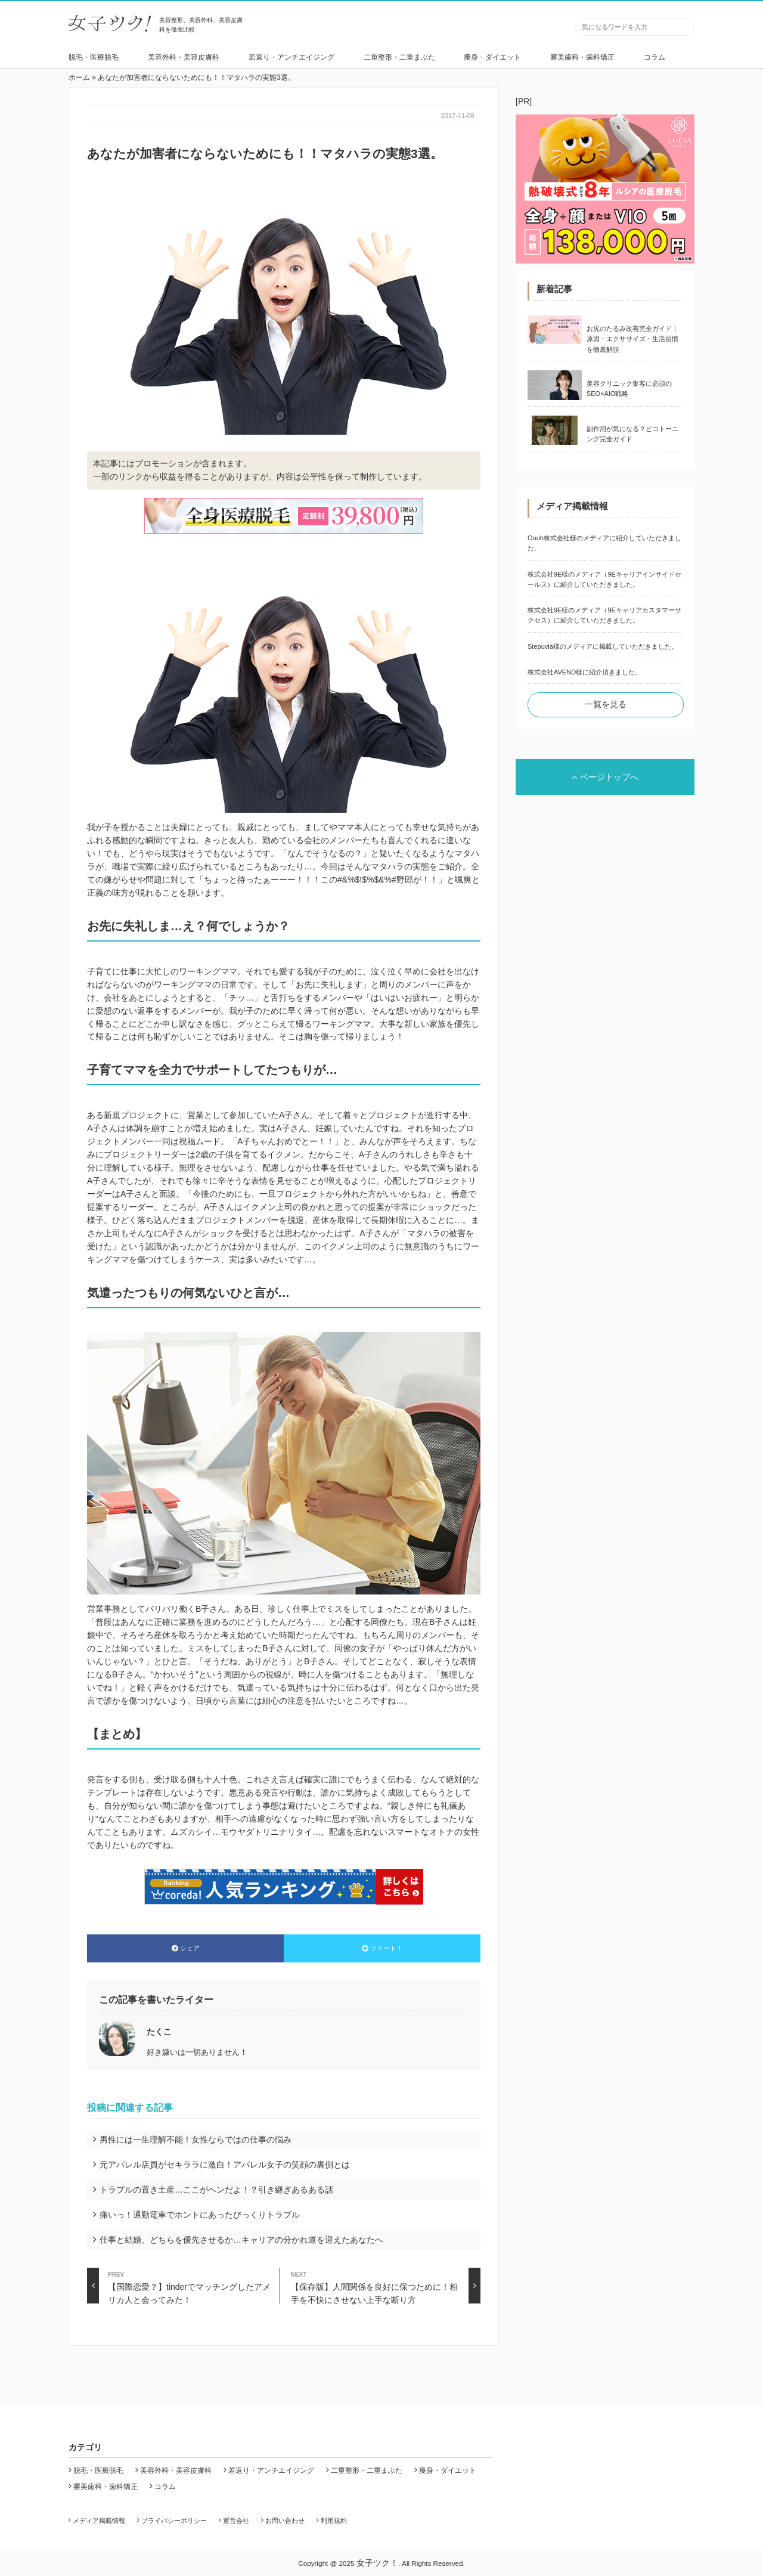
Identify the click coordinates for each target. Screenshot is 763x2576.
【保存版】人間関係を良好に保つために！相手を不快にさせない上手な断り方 (385, 2285)
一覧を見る (605, 704)
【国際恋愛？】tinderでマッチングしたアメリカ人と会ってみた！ (179, 2285)
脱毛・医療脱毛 (94, 57)
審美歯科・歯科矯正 (582, 57)
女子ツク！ (377, 2563)
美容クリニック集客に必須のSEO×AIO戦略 (629, 388)
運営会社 (236, 2520)
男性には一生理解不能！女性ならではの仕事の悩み (195, 2139)
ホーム (79, 77)
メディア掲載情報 (99, 2520)
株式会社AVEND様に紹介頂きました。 (584, 672)
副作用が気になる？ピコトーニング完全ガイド (632, 433)
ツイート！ (382, 1948)
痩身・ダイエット (492, 57)
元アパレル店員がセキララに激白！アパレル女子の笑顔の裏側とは (225, 2164)
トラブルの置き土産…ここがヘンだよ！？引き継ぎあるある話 (216, 2189)
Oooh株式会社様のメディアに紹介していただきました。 (604, 543)
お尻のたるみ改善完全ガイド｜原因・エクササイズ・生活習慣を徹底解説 (632, 339)
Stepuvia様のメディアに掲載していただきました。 (603, 646)
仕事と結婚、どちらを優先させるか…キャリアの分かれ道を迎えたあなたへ (241, 2239)
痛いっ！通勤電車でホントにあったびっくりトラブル (200, 2214)
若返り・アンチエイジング (291, 57)
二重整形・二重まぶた (399, 57)
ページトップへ (605, 777)
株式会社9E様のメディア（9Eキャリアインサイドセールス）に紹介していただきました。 (604, 579)
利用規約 (334, 2520)
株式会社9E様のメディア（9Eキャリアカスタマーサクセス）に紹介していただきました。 (604, 615)
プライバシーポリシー (174, 2520)
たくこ (159, 2031)
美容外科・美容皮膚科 (183, 57)
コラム (654, 57)
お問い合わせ (285, 2520)
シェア (186, 1948)
